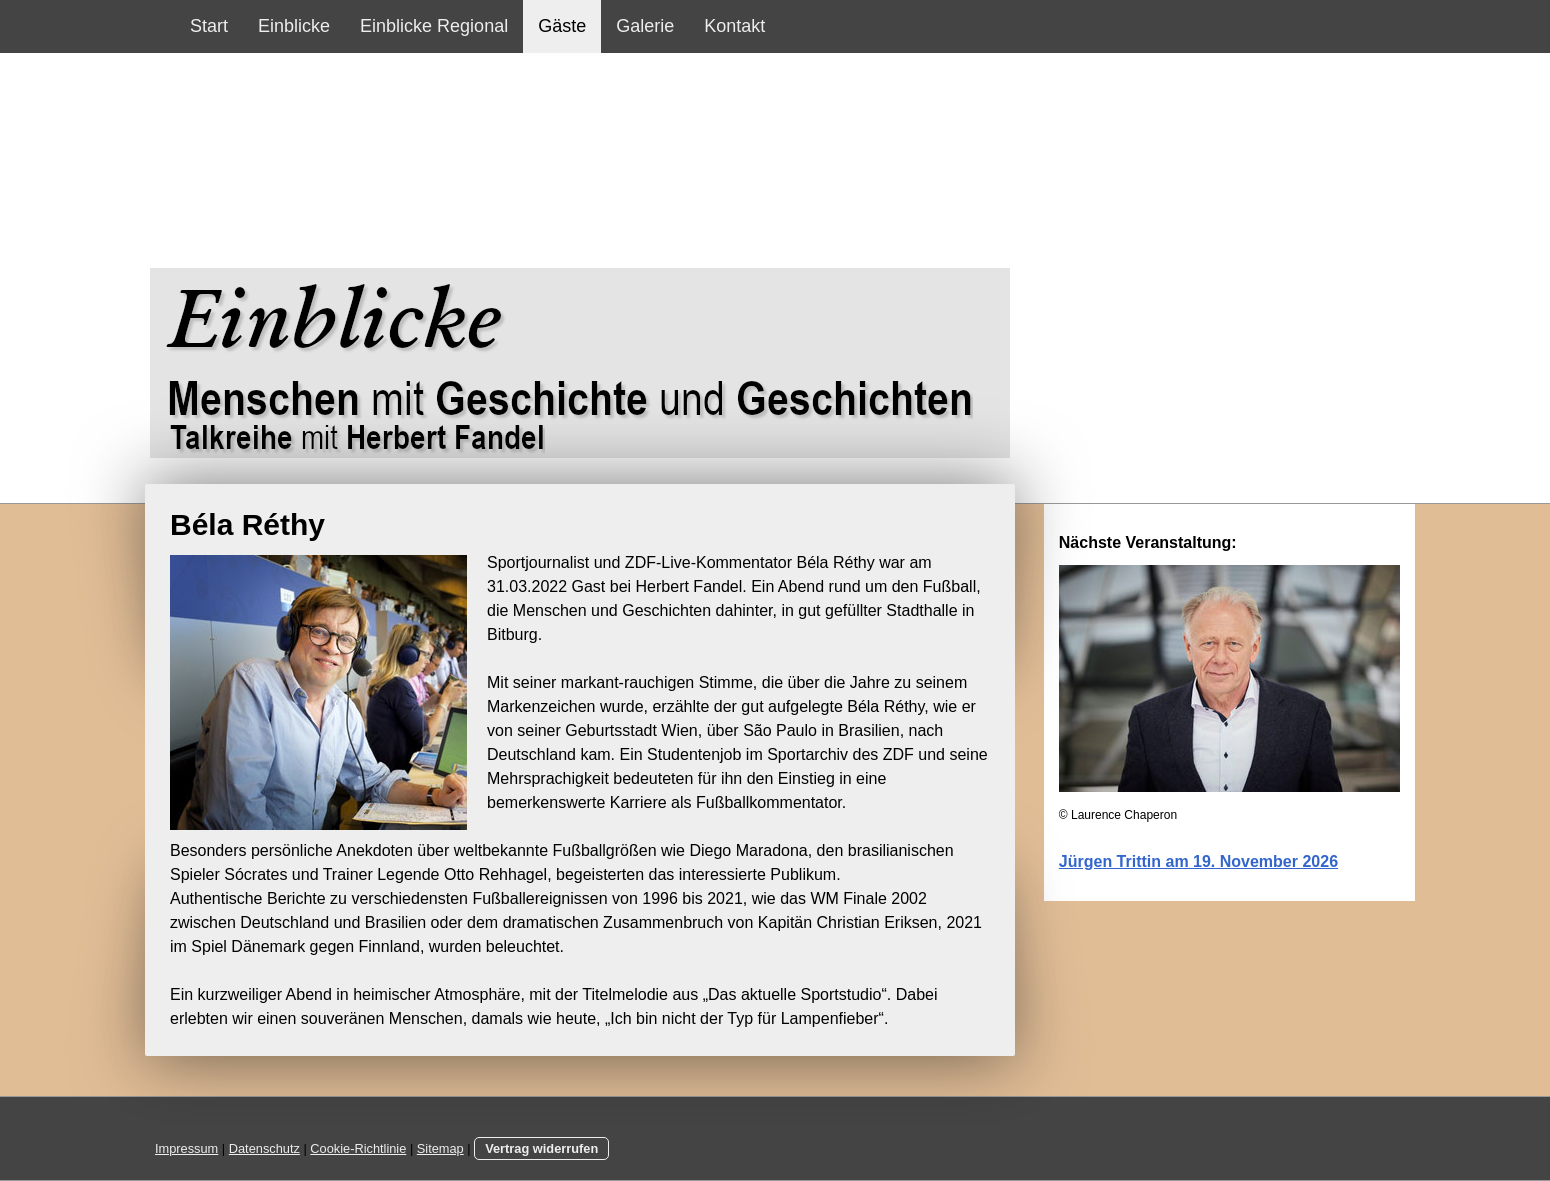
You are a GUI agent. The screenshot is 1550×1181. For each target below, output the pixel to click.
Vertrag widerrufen (541, 1148)
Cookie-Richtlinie (358, 1148)
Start (209, 26)
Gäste (562, 26)
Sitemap (440, 1148)
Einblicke (294, 26)
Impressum (186, 1148)
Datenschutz (264, 1148)
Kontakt (734, 26)
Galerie (645, 26)
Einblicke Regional (434, 26)
